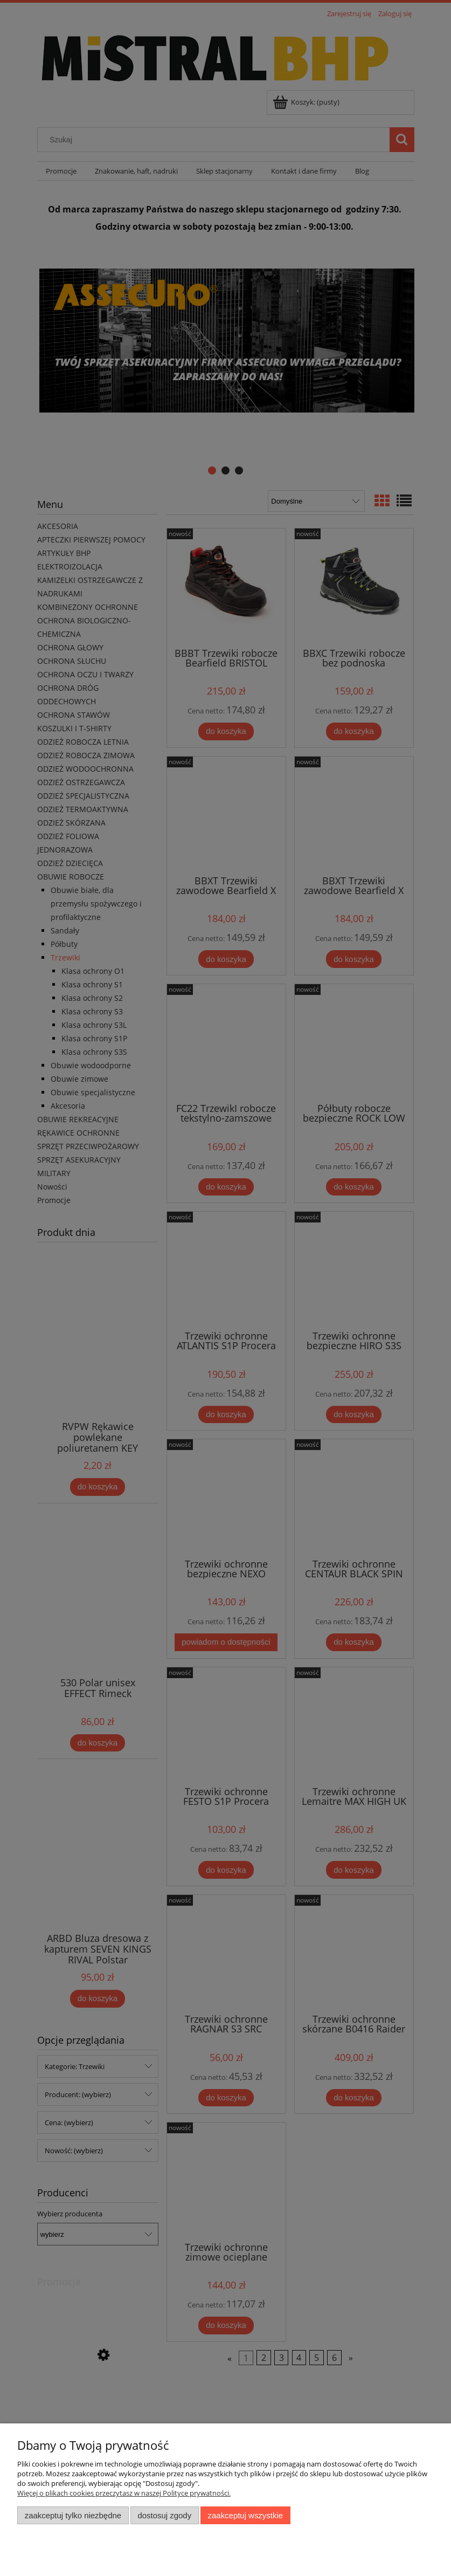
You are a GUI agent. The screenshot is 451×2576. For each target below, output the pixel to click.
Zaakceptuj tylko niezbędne (73, 2515)
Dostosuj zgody (164, 2515)
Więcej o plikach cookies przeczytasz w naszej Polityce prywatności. (124, 2493)
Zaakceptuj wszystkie (245, 2515)
